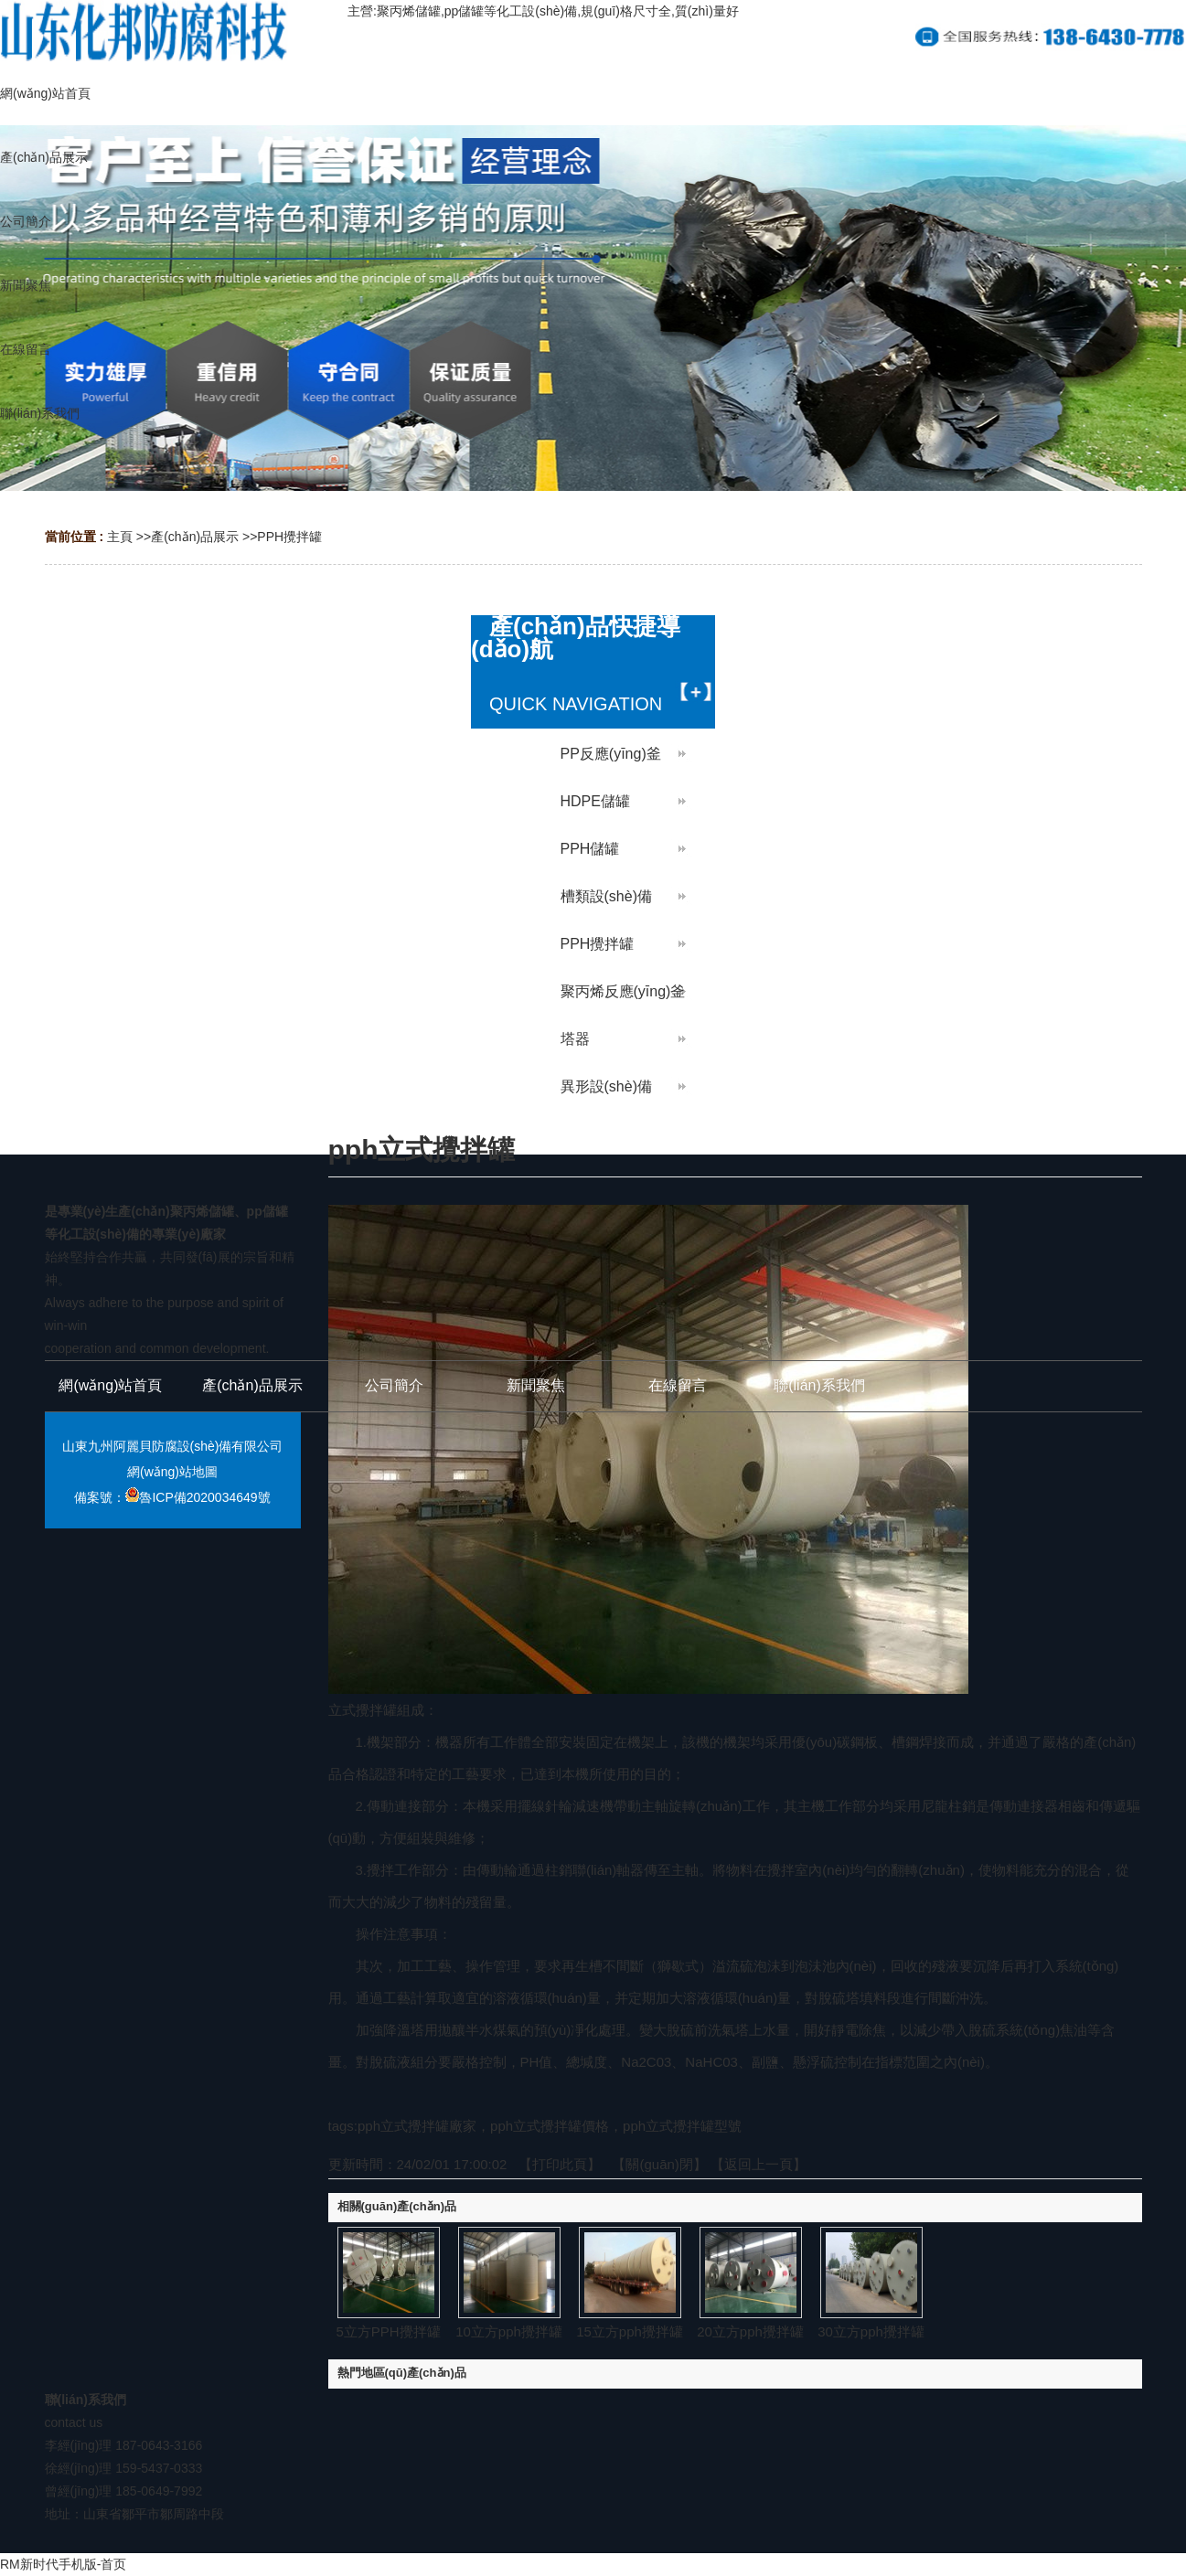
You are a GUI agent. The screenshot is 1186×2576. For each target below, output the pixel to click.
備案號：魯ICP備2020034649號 (172, 1497)
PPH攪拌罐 (289, 536)
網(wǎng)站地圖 (172, 1471)
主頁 (120, 536)
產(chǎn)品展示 (195, 536)
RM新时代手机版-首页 (63, 2564)
